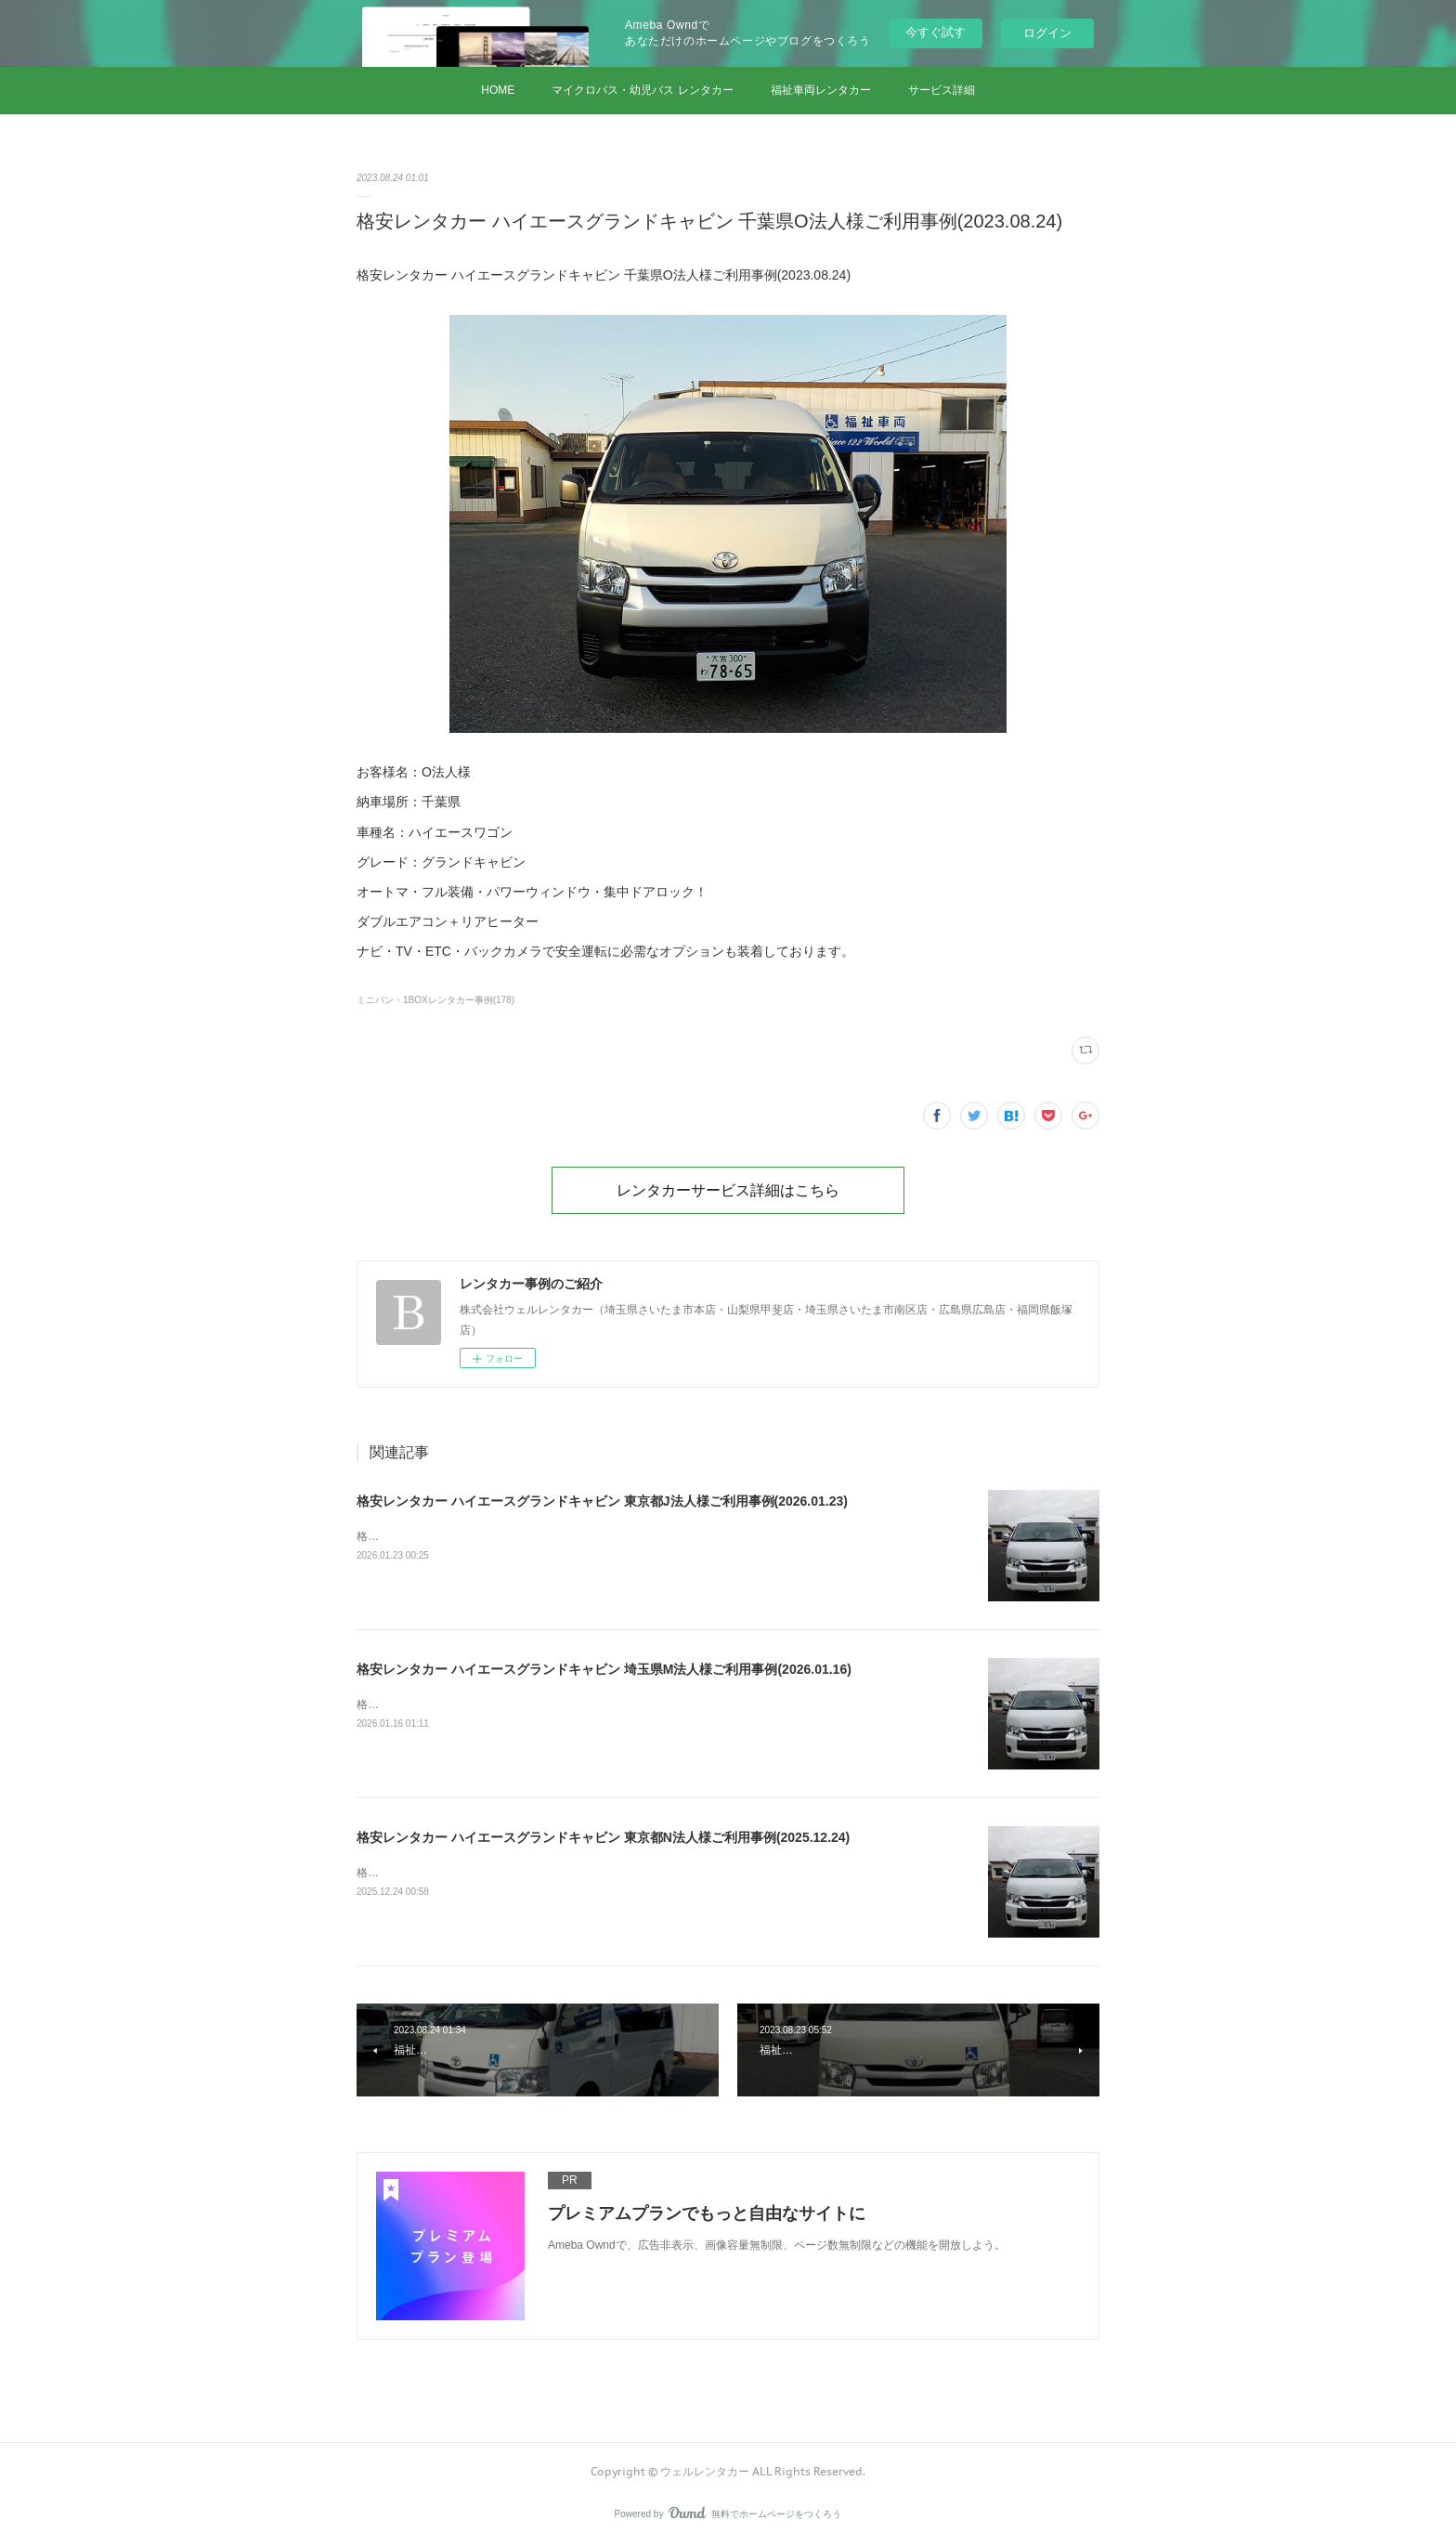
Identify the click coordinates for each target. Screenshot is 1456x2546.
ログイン (1047, 33)
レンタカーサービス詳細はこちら (728, 1190)
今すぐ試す (935, 32)
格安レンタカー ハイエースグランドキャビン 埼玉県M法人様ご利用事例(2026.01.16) (604, 1669)
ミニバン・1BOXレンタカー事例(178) (435, 1000)
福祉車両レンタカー (821, 90)
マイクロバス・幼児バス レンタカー (642, 90)
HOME (497, 90)
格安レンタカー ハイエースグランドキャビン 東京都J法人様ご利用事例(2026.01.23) (602, 1501)
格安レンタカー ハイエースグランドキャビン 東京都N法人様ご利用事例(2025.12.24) (603, 1837)
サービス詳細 (941, 90)
